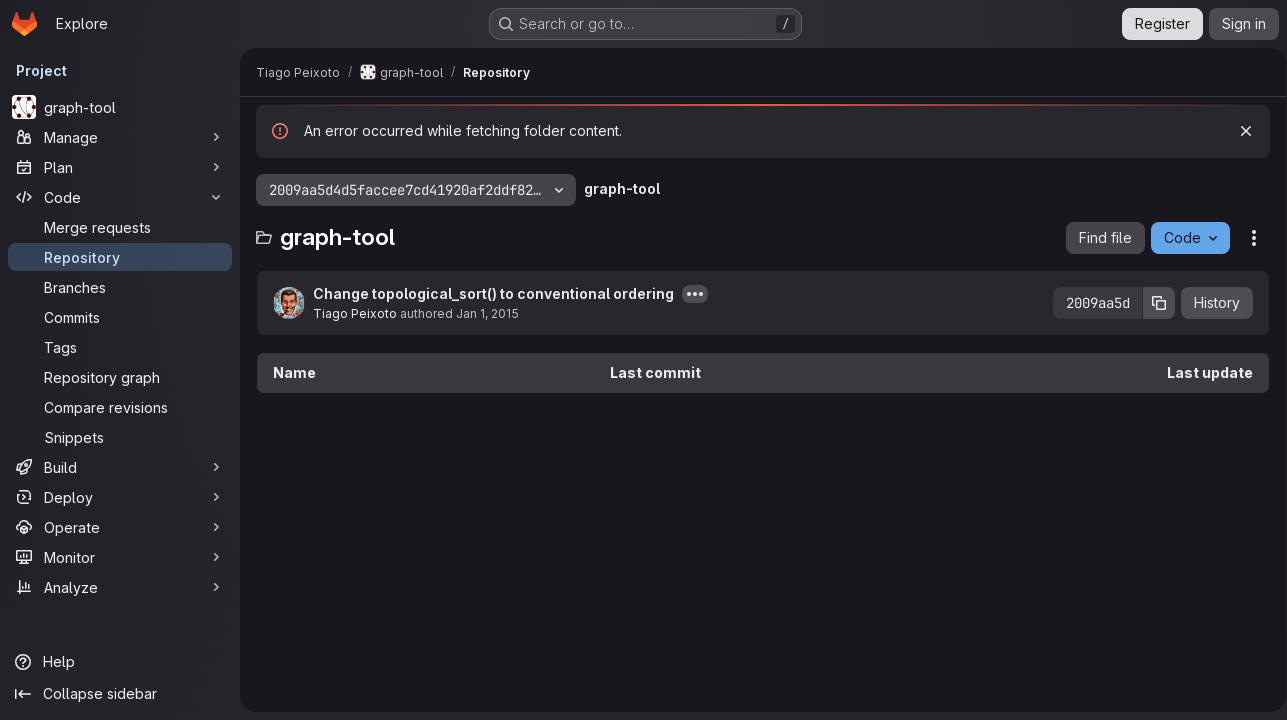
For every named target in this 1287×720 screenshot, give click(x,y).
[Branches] (120, 287)
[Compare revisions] (120, 407)
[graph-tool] (120, 107)
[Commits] (120, 317)
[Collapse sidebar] (120, 694)
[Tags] (120, 347)
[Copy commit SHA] (1152, 303)
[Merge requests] (120, 227)
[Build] (120, 467)
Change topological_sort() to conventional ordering (493, 293)
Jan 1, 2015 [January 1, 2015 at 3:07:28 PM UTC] (487, 313)
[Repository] (120, 257)
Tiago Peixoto (355, 313)
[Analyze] (120, 587)
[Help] (120, 662)
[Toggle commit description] (695, 294)
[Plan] (120, 167)
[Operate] (120, 527)
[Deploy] (120, 497)
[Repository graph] (120, 377)
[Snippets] (120, 437)
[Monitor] (120, 557)
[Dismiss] (1239, 131)
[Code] (120, 197)
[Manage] (120, 137)
